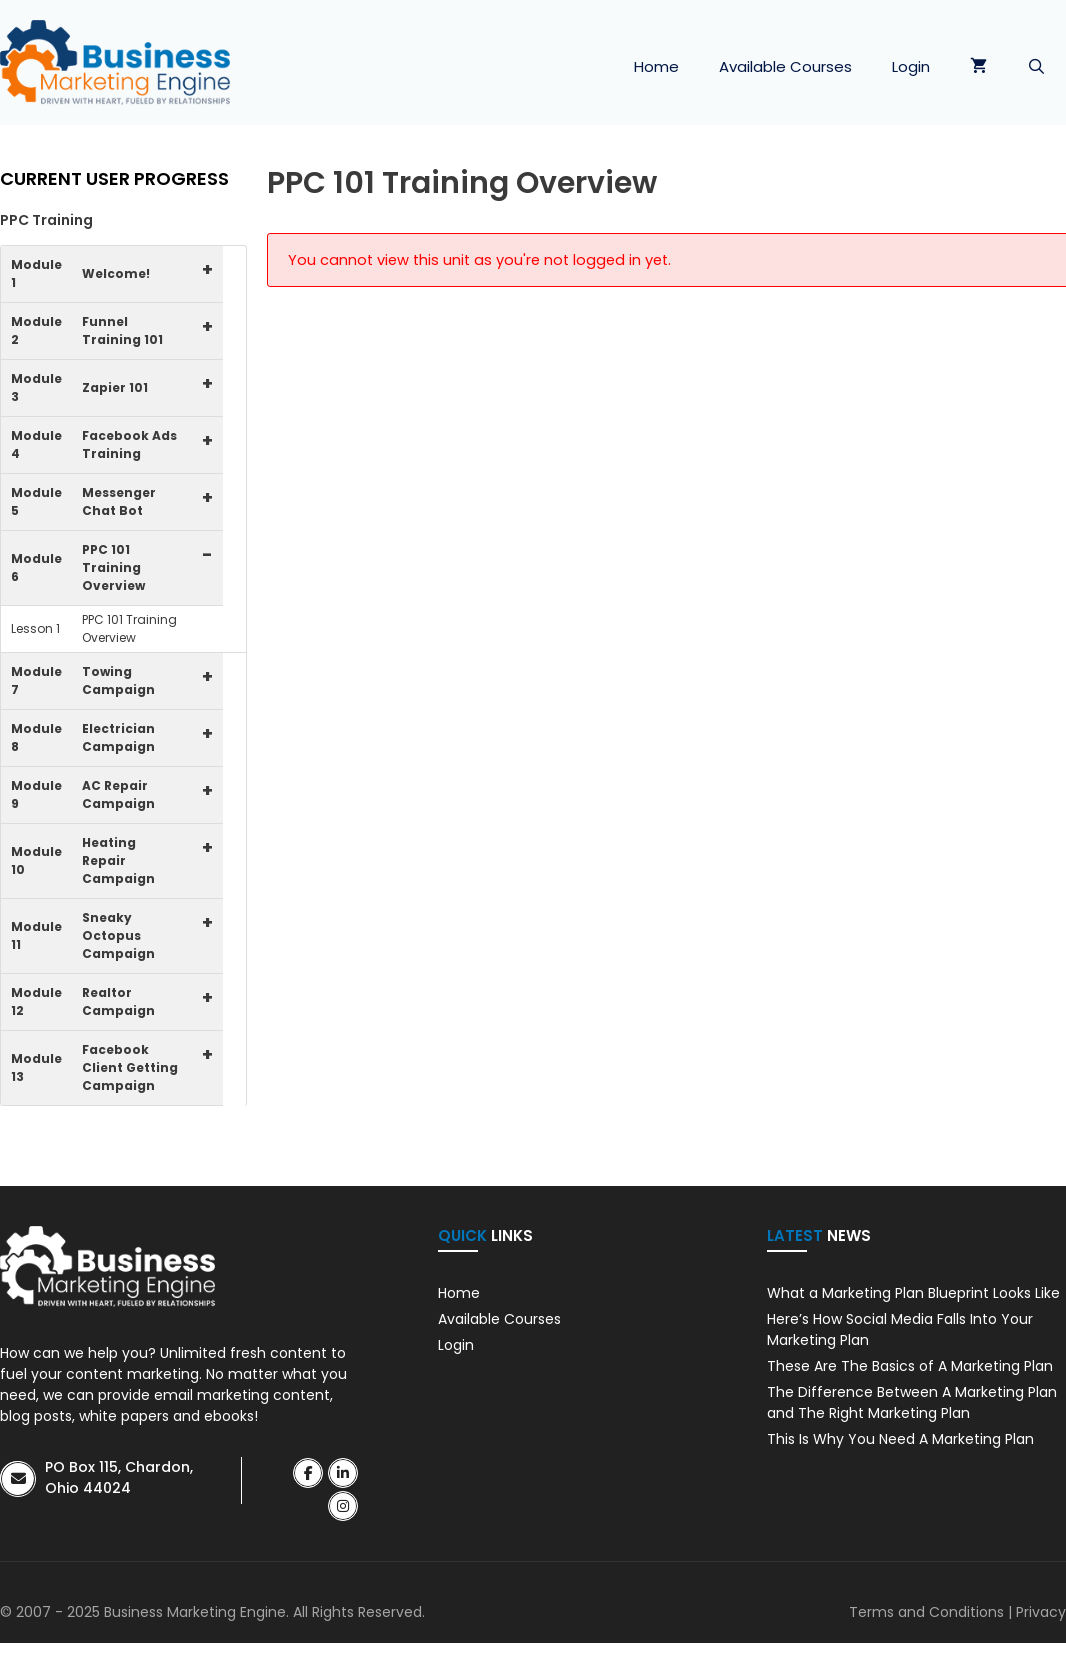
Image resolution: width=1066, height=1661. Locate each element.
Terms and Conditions (926, 1612)
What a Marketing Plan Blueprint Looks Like (913, 1293)
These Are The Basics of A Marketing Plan (910, 1366)
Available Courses (785, 66)
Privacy (1041, 1612)
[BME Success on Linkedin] (343, 1473)
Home (656, 66)
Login (911, 66)
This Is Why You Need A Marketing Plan (900, 1439)
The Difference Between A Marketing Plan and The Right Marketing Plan (912, 1402)
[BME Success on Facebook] (308, 1473)
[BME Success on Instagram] (343, 1506)
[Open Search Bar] (1036, 67)
